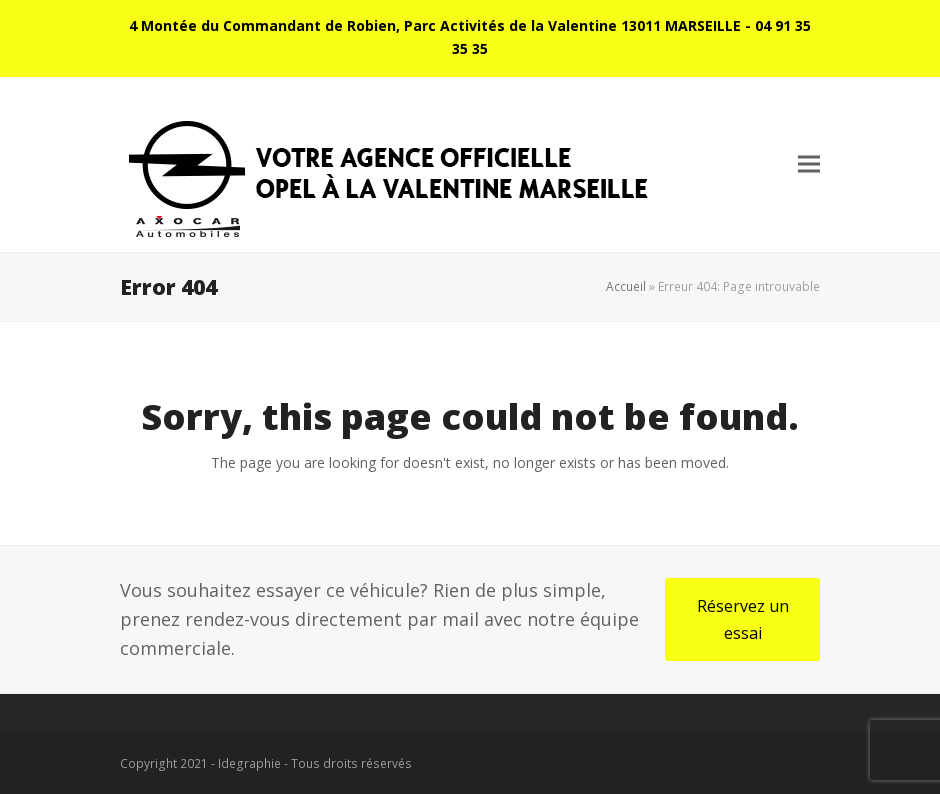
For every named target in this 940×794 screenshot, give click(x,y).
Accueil (626, 286)
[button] (809, 164)
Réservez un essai (743, 619)
